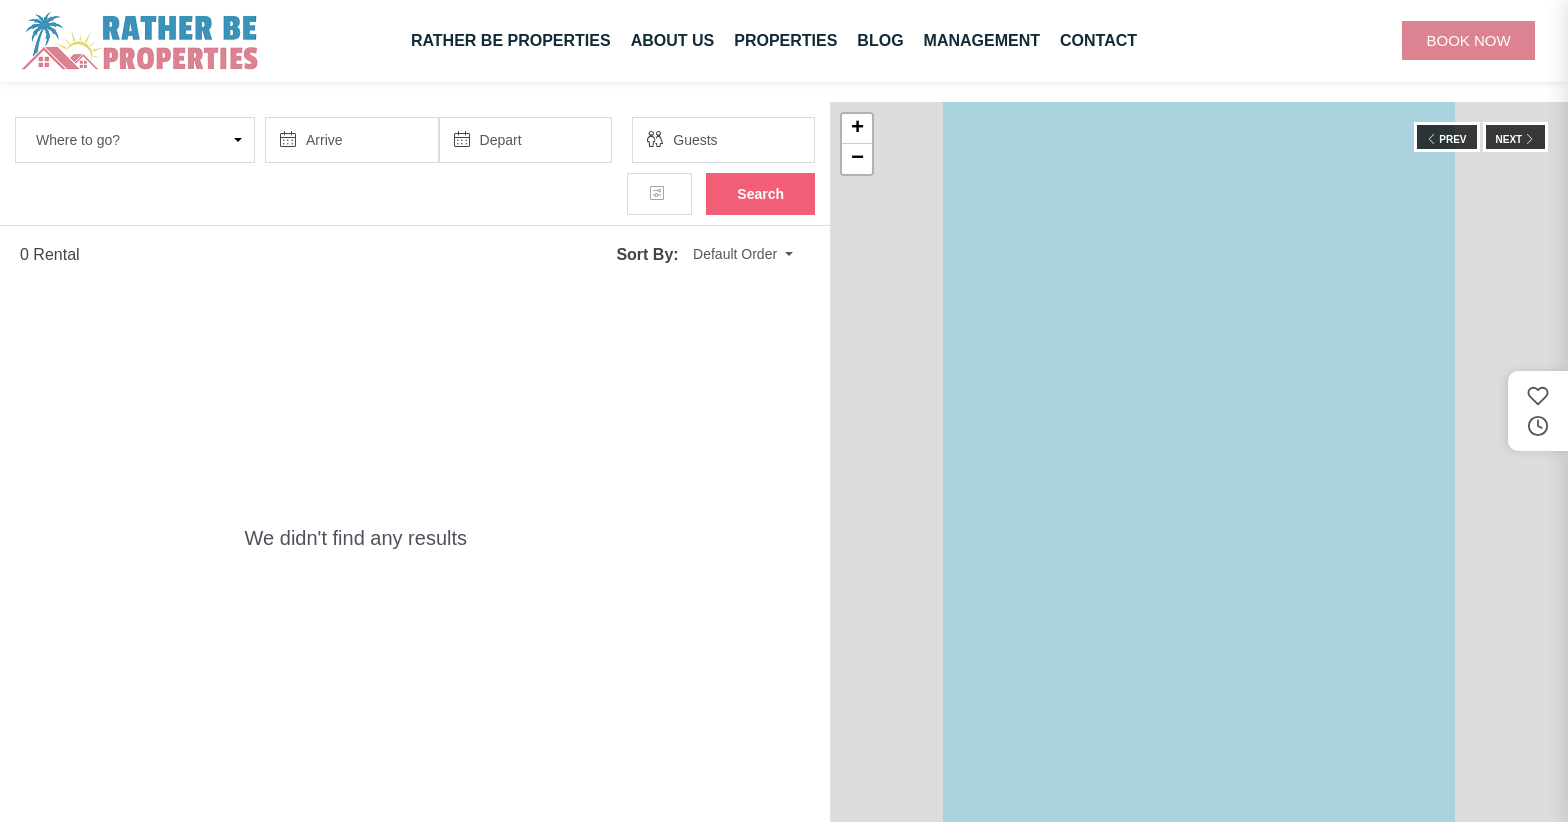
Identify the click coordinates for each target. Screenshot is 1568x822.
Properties (785, 40)
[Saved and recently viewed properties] (1538, 411)
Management (982, 40)
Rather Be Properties (511, 40)
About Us (673, 40)
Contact (1098, 40)
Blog (880, 40)
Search (760, 194)
